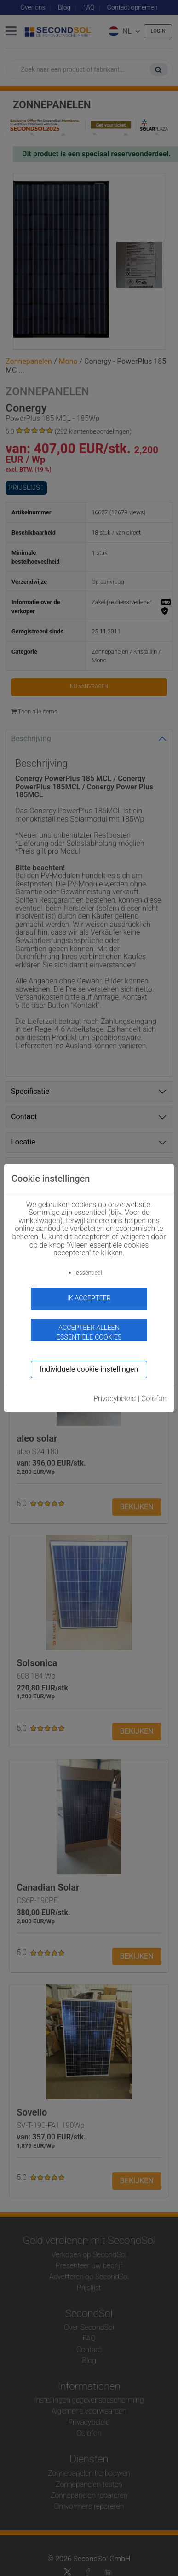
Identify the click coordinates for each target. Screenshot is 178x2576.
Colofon (154, 1398)
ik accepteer (89, 1298)
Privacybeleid (114, 1398)
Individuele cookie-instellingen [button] (89, 1369)
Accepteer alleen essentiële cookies (89, 1332)
